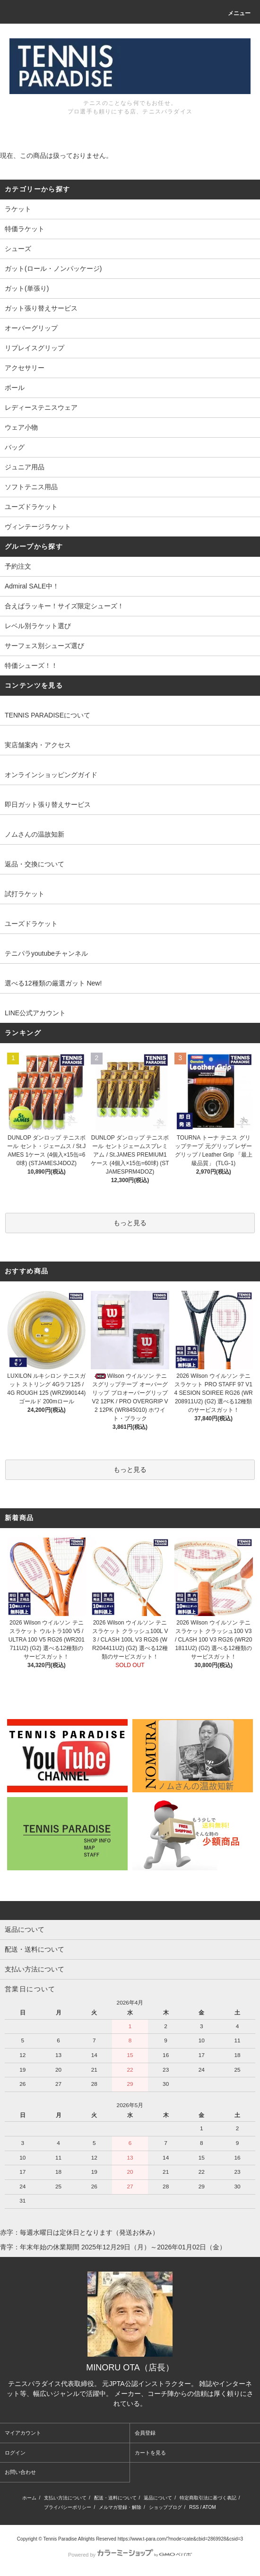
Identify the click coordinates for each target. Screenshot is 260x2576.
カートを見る (150, 2452)
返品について (158, 2497)
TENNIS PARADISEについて (47, 715)
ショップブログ (165, 2507)
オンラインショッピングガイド (51, 774)
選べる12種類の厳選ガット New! (53, 983)
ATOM (209, 2507)
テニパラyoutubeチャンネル (46, 953)
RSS (194, 2507)
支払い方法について (65, 2497)
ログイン (15, 2452)
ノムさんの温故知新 (34, 834)
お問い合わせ (20, 2472)
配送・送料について (115, 2497)
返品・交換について (34, 864)
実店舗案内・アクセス (38, 745)
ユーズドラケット (31, 923)
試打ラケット (24, 894)
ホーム (29, 2497)
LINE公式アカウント (35, 1013)
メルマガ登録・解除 (120, 2507)
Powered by (130, 2555)
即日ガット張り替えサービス (48, 804)
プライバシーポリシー (67, 2507)
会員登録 (145, 2433)
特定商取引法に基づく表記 (208, 2497)
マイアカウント (23, 2433)
